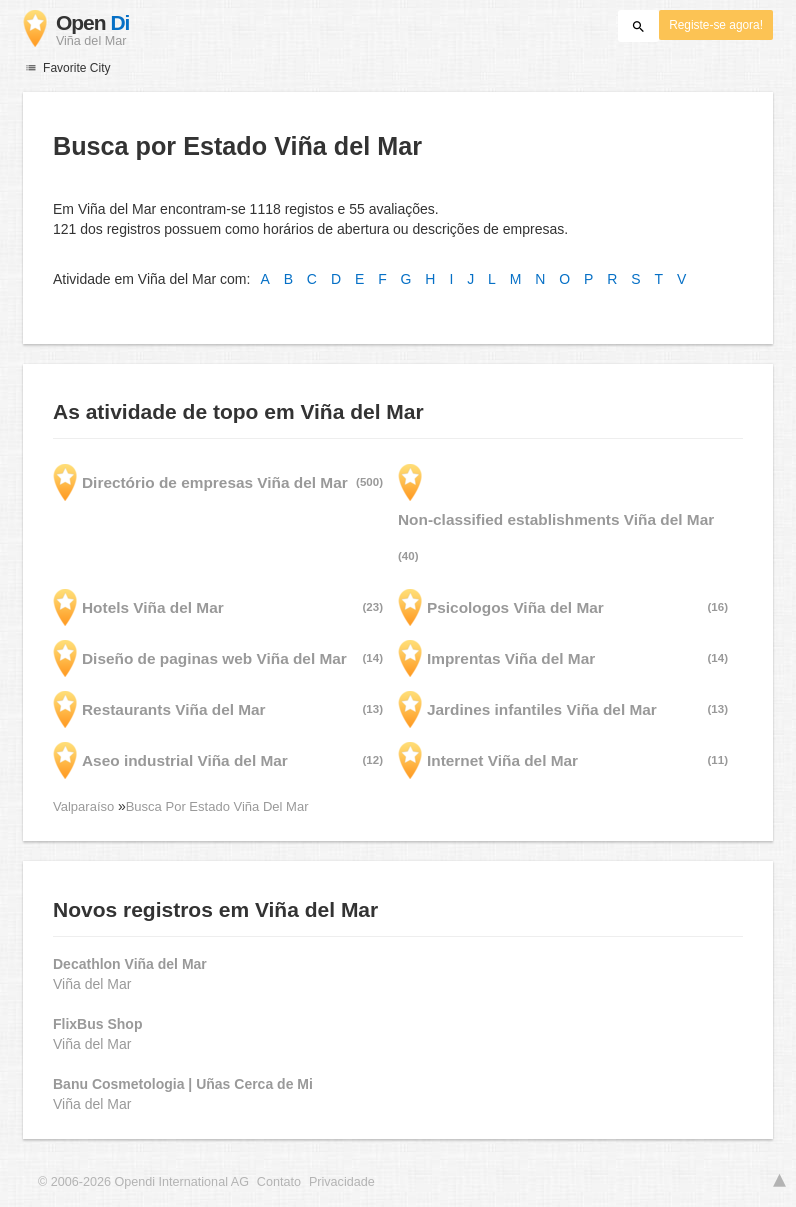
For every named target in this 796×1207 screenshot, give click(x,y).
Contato (279, 1182)
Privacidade (342, 1182)
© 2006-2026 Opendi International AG (143, 1182)
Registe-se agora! (716, 25)
